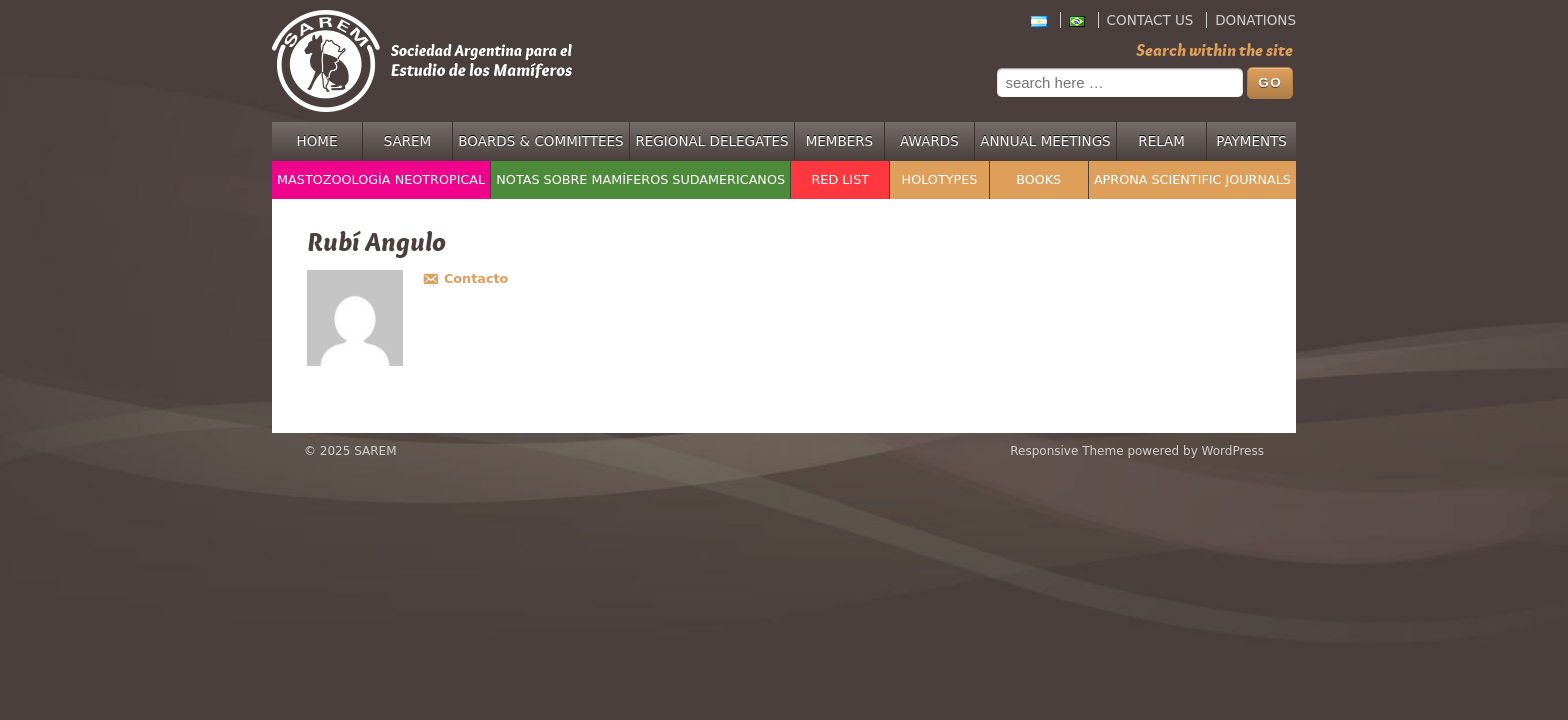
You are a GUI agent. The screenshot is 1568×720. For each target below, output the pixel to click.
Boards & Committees (540, 141)
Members (840, 141)
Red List (840, 179)
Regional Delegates (711, 141)
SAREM (408, 141)
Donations (1255, 20)
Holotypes (940, 179)
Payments (1251, 141)
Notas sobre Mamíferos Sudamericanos (640, 179)
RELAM (1161, 141)
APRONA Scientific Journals (1192, 179)
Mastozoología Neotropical (381, 179)
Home (317, 141)
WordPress (1233, 451)
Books (1038, 179)
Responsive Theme (1066, 451)
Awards (929, 141)
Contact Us (1150, 20)
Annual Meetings (1045, 141)
